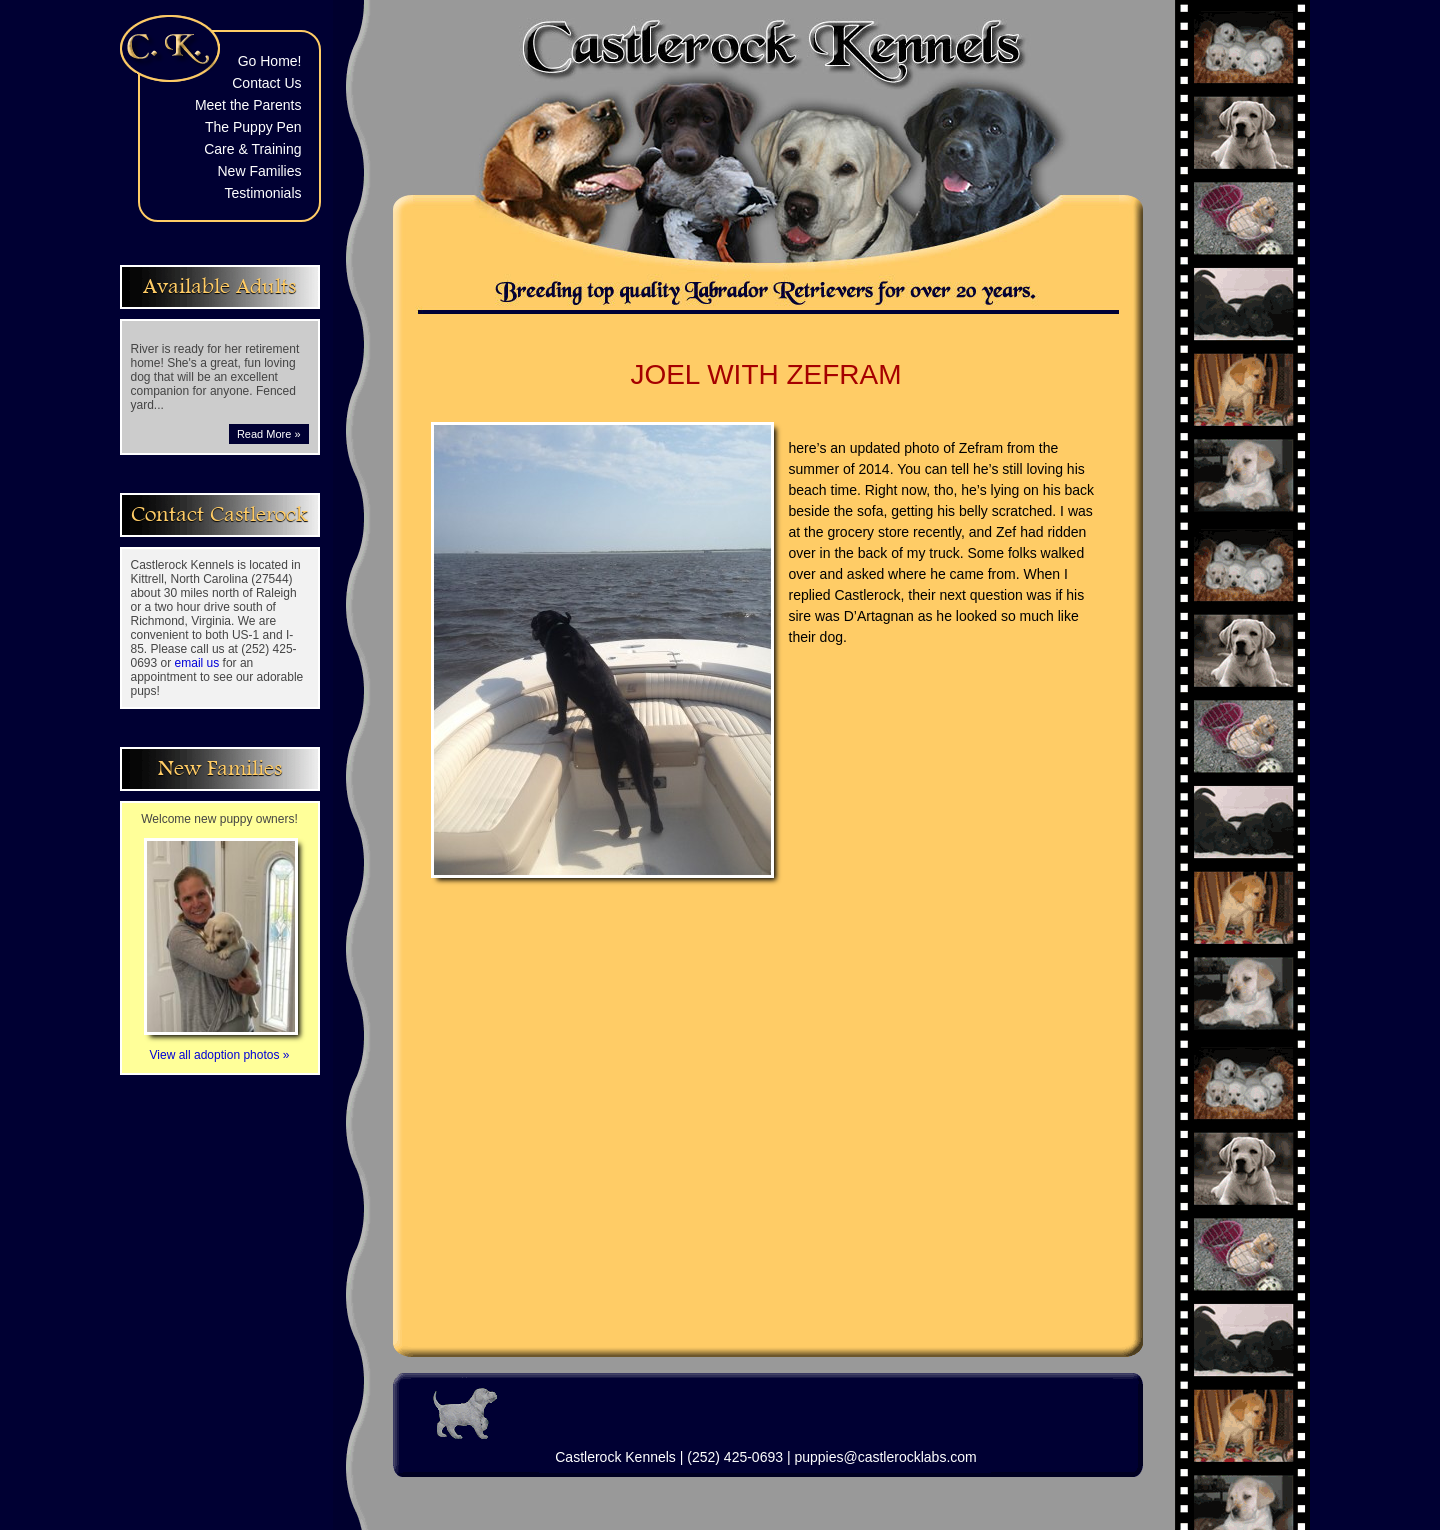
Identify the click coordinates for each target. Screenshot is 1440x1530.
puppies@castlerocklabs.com (885, 1457)
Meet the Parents (248, 105)
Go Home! (270, 61)
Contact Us (266, 83)
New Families (259, 171)
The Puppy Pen (253, 127)
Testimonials (262, 193)
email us (197, 663)
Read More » (269, 434)
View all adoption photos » (221, 1048)
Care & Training (252, 149)
